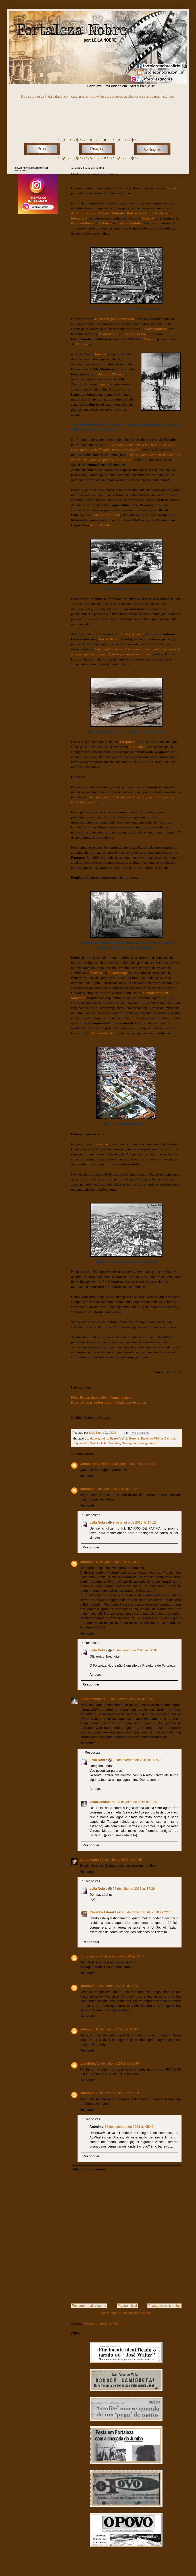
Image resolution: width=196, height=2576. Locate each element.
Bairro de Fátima (140, 213)
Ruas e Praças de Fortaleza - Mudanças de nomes (108, 1402)
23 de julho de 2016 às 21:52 (137, 1802)
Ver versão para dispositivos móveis (126, 2313)
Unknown (87, 1489)
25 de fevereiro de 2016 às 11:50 (136, 1760)
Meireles (118, 213)
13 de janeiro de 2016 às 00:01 (135, 1650)
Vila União (137, 747)
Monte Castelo (101, 525)
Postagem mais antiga (164, 2305)
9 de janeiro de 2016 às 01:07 (133, 1464)
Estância (105, 223)
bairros (171, 188)
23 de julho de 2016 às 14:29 (121, 1859)
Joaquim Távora (111, 374)
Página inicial (127, 2305)
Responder (88, 1476)
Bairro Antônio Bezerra (124, 1438)
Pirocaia (149, 339)
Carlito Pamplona (106, 515)
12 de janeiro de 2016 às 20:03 (117, 1562)
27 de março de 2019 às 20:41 (117, 1986)
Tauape (103, 384)
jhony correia (90, 1956)
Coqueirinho (108, 334)
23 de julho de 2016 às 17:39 (134, 1888)
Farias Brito (108, 639)
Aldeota (104, 213)
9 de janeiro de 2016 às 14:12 (134, 1522)
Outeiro (148, 218)
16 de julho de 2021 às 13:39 (118, 2063)
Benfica (96, 973)
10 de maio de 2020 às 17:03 (116, 2029)
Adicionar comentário (89, 2169)
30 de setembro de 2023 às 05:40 (129, 2126)
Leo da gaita (89, 1859)
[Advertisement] (126, 2279)
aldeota (94, 1438)
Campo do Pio (135, 334)
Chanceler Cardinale (95, 1464)
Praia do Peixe (82, 223)
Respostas (92, 1515)
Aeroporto (127, 742)
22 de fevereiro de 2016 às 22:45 (131, 1699)
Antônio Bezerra (83, 213)
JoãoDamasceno (93, 1699)
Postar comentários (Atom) (103, 2323)
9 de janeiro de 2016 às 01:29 (117, 1489)
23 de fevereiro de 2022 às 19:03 (119, 2093)
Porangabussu (156, 329)
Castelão (161, 213)
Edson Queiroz (132, 634)
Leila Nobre (98, 1522)
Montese (81, 344)
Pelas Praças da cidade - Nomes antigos (101, 1397)
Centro (102, 1144)
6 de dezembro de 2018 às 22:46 (148, 1912)
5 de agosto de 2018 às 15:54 (122, 1956)
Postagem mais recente (89, 2305)
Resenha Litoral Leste (106, 1912)
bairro (104, 1438)
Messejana (79, 218)
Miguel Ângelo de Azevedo (114, 319)
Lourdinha (88, 2063)
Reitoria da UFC (103, 1033)
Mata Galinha (130, 223)
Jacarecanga (117, 973)
